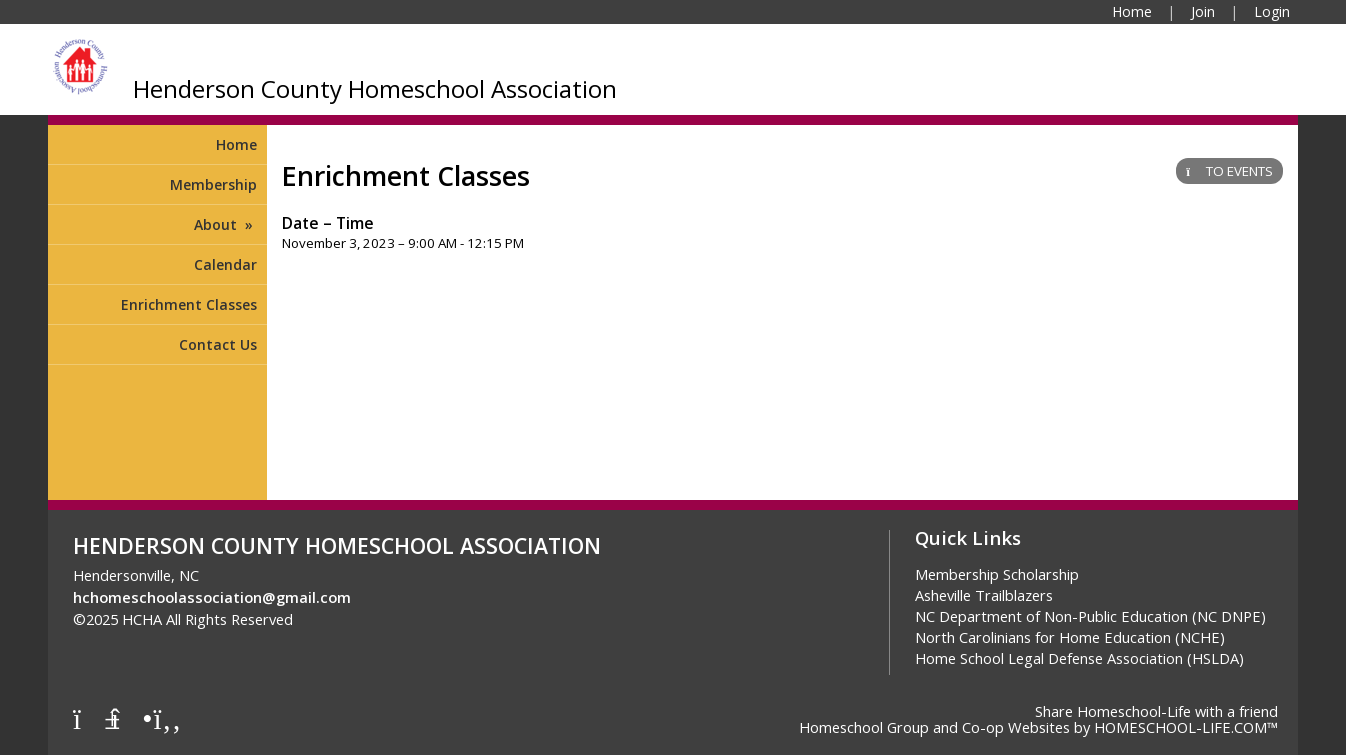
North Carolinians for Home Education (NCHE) (1070, 637)
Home (236, 144)
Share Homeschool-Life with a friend (1156, 711)
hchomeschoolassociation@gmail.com (212, 597)
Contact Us (218, 344)
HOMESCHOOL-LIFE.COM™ (1186, 727)
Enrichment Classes (189, 304)
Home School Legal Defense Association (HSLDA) (1079, 658)
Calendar (225, 264)
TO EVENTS (1229, 171)
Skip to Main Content (382, 619)
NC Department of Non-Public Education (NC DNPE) (1090, 616)
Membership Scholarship (997, 574)
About (225, 224)
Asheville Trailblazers (984, 595)
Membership (213, 184)
